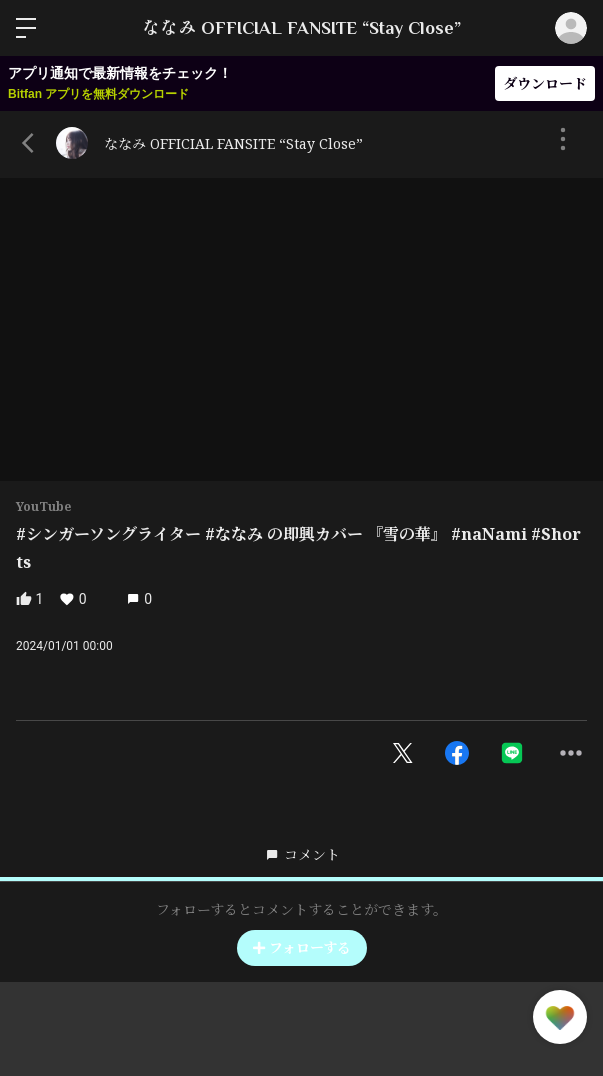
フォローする (302, 947)
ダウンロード (545, 83)
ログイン (571, 28)
